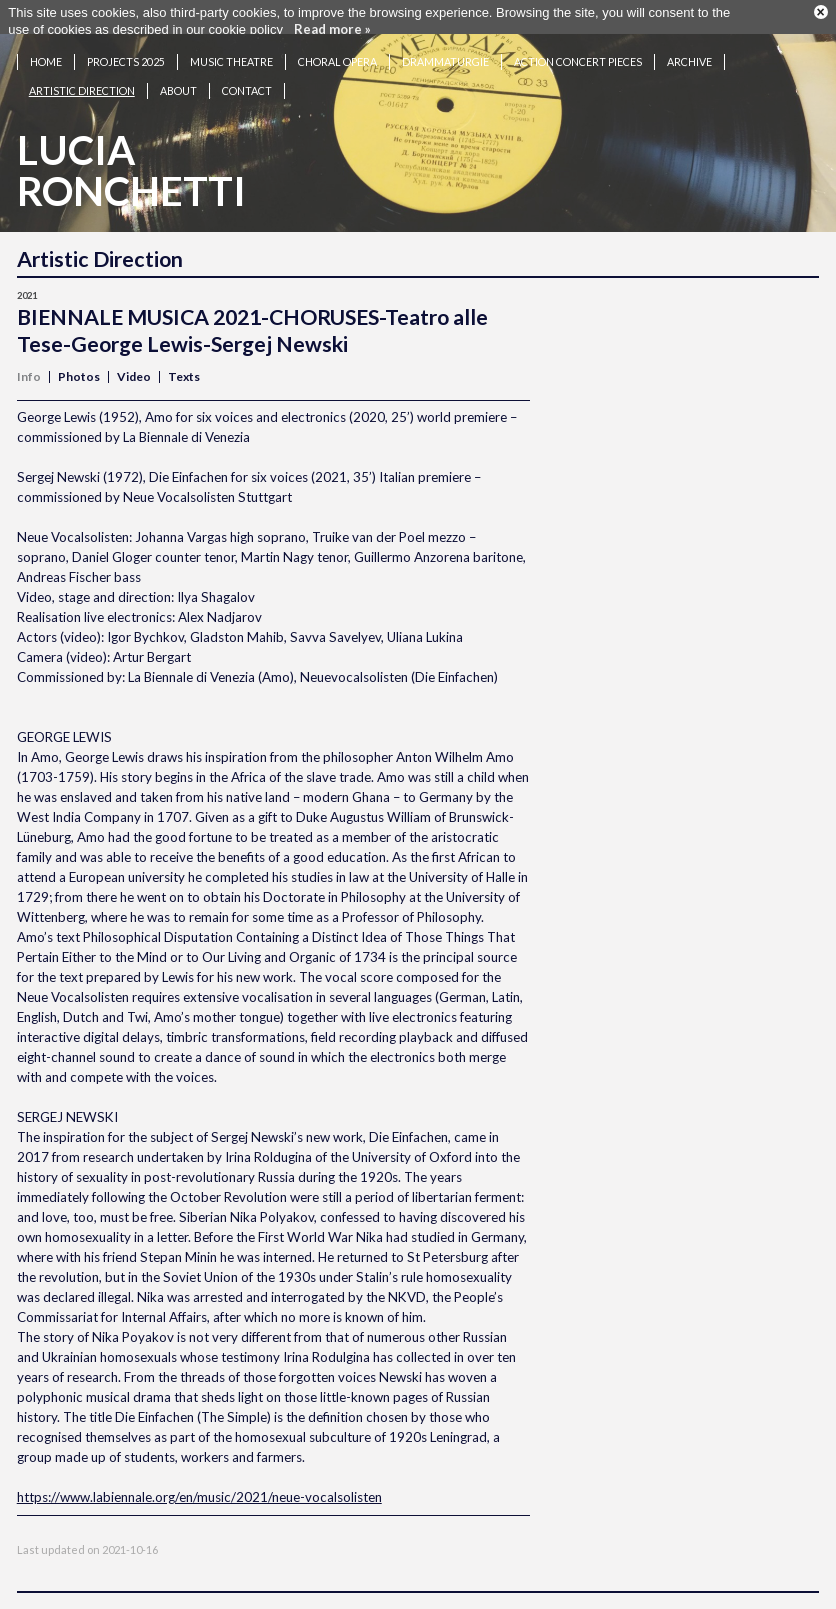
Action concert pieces (578, 53)
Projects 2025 (126, 53)
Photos (79, 368)
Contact (247, 82)
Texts (184, 368)
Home (46, 53)
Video (134, 368)
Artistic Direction (82, 82)
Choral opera (337, 53)
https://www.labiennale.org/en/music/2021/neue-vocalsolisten (199, 1489)
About (178, 82)
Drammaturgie (445, 53)
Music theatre (231, 53)
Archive (689, 53)
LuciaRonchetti (131, 162)
